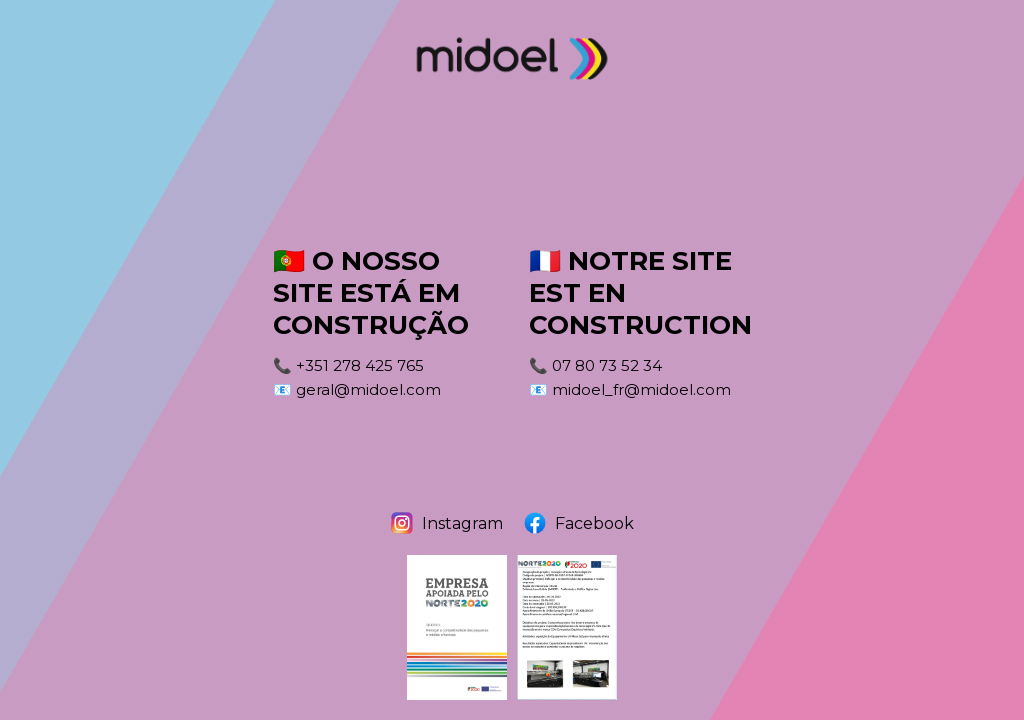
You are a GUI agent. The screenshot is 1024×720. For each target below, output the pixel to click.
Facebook (578, 523)
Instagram (446, 523)
